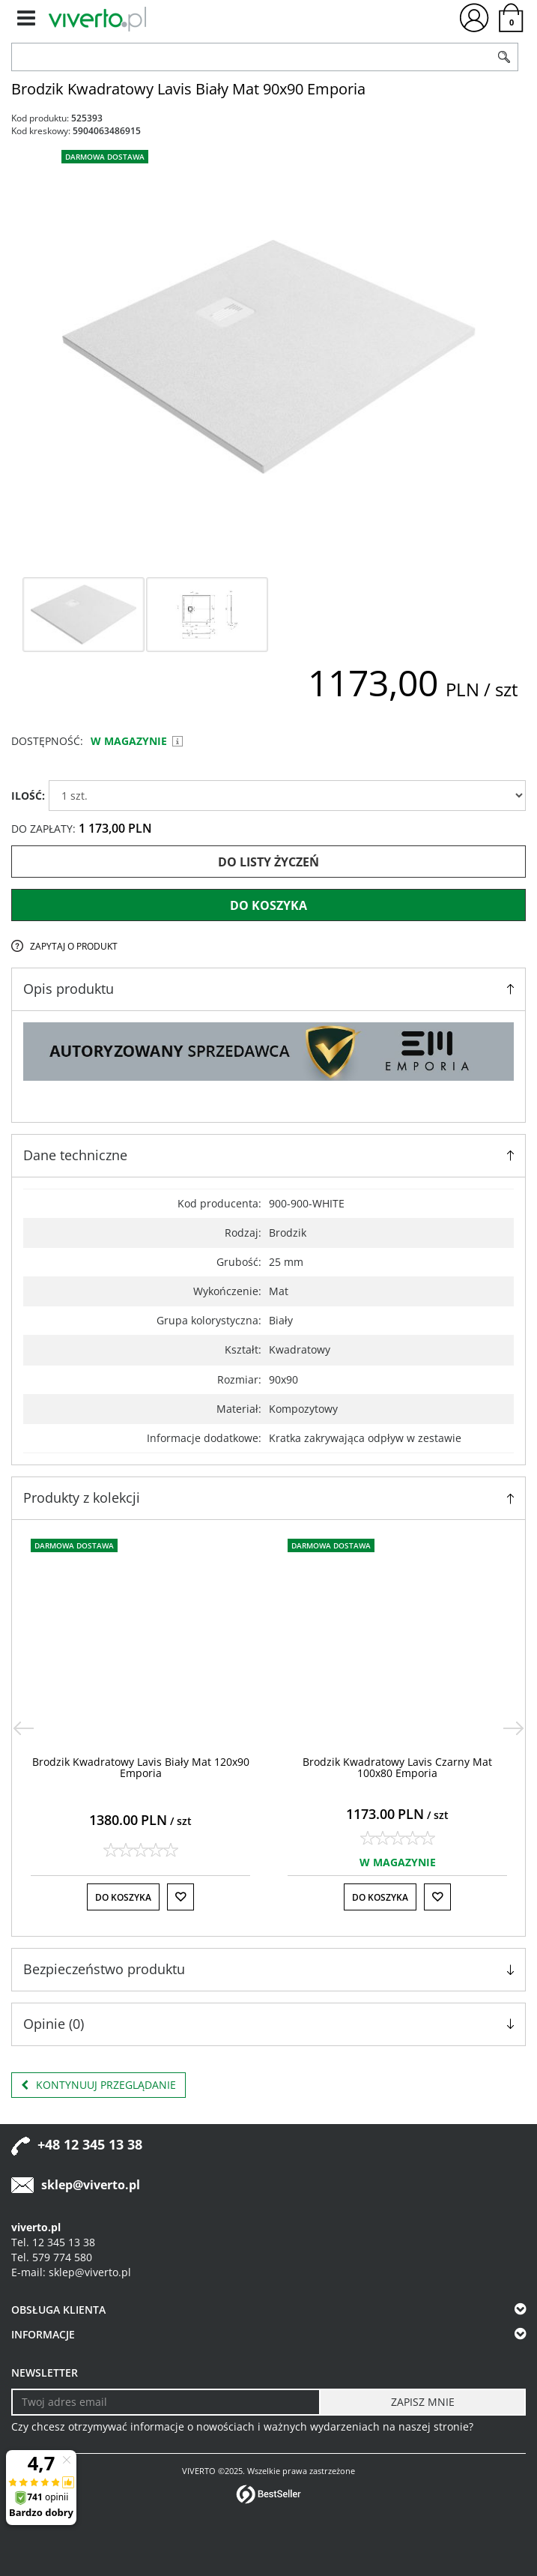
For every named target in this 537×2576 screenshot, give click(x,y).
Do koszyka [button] (123, 1897)
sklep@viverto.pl (90, 2185)
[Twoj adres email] (166, 2402)
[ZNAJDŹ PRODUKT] (251, 56)
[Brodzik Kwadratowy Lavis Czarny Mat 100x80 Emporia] (397, 1767)
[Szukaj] (504, 56)
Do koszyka (268, 905)
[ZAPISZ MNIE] (422, 2402)
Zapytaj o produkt (74, 946)
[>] (514, 1728)
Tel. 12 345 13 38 (53, 2242)
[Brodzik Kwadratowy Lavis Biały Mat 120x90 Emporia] (140, 1767)
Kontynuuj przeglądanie (98, 2085)
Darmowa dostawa (105, 156)
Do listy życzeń (268, 862)
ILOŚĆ (28, 795)
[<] (23, 1728)
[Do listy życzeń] (180, 1896)
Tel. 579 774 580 (51, 2257)
